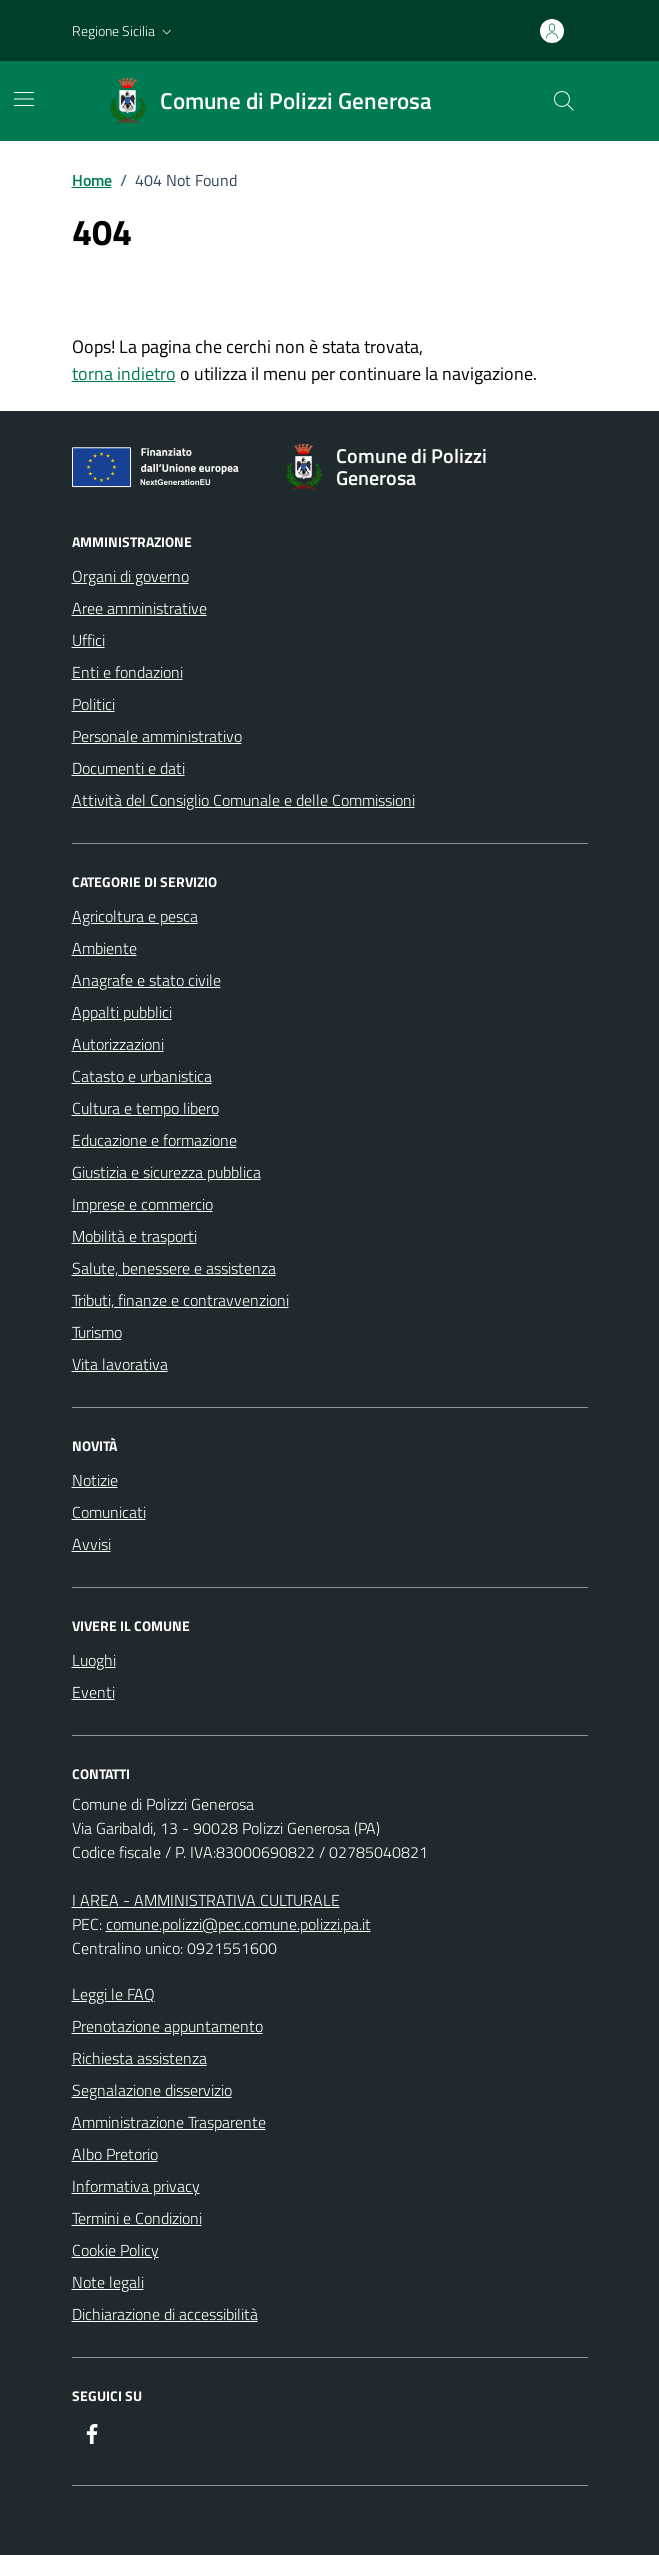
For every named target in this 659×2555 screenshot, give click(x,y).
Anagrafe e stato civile (146, 980)
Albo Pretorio (115, 2154)
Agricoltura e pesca (135, 916)
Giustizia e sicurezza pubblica (166, 1172)
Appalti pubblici (122, 1012)
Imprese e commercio (142, 1204)
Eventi (93, 1692)
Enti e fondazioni (127, 672)
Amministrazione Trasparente (169, 2122)
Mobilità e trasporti (134, 1236)
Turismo (97, 1332)
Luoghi (94, 1660)
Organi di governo (130, 576)
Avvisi (91, 1544)
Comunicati (109, 1512)
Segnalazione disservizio (152, 2090)
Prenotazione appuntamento (167, 2026)
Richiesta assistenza (139, 2058)
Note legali (108, 2282)
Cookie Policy (115, 2250)
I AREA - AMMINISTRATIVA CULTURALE (206, 1900)
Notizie (95, 1480)
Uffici (88, 640)
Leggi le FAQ (113, 1994)
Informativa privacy (136, 2186)
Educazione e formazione (154, 1140)
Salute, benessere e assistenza (174, 1268)
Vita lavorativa (120, 1364)
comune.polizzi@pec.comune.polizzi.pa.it (238, 1924)
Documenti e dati (128, 768)
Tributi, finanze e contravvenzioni (180, 1300)
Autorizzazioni (118, 1044)
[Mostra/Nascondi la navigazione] (24, 99)
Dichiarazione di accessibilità (165, 2314)
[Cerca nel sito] (563, 101)
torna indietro (124, 373)
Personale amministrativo (157, 736)
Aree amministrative (139, 608)
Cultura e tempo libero (145, 1108)
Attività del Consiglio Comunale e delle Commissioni (243, 800)
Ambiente (104, 948)
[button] (124, 31)
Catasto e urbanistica (142, 1076)
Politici (93, 704)
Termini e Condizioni (137, 2218)
